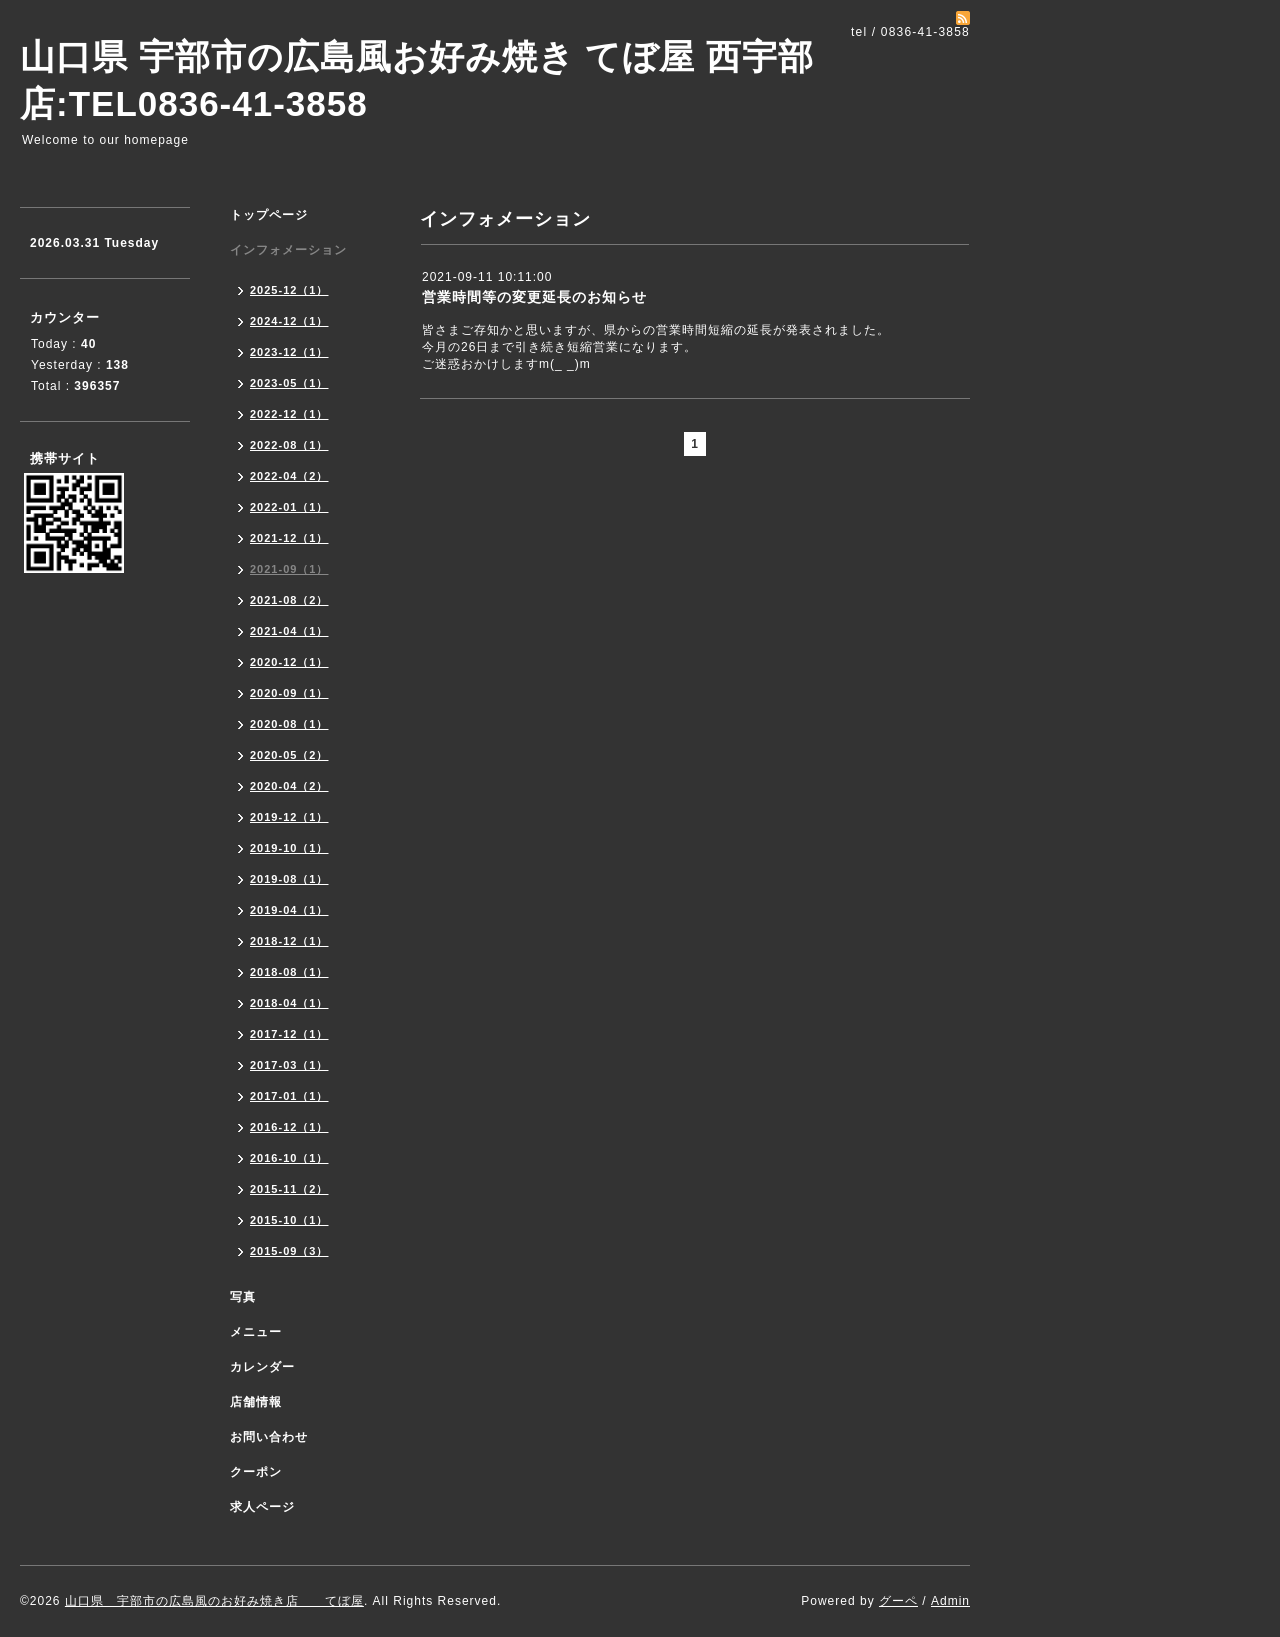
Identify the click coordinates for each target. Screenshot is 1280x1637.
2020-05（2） (289, 755)
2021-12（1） (289, 538)
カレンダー (262, 1367)
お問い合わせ (269, 1437)
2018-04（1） (289, 1003)
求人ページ (262, 1507)
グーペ (898, 1601)
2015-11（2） (289, 1189)
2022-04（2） (289, 476)
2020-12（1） (289, 662)
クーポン (256, 1472)
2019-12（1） (289, 817)
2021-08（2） (289, 600)
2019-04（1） (289, 910)
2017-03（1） (289, 1065)
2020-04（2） (289, 786)
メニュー (256, 1332)
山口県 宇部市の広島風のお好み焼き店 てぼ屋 (214, 1601)
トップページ (269, 215)
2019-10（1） (289, 848)
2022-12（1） (289, 414)
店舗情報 (256, 1402)
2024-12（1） (289, 321)
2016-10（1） (289, 1158)
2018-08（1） (289, 972)
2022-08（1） (289, 445)
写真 (243, 1297)
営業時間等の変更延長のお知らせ (534, 297)
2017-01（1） (289, 1096)
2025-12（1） (289, 290)
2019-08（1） (289, 879)
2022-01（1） (289, 507)
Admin (950, 1601)
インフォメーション (288, 250)
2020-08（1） (289, 724)
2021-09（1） (289, 569)
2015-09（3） (289, 1251)
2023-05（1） (289, 383)
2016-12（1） (289, 1127)
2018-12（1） (289, 941)
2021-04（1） (289, 631)
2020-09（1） (289, 693)
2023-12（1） (289, 352)
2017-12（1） (289, 1034)
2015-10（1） (289, 1220)
